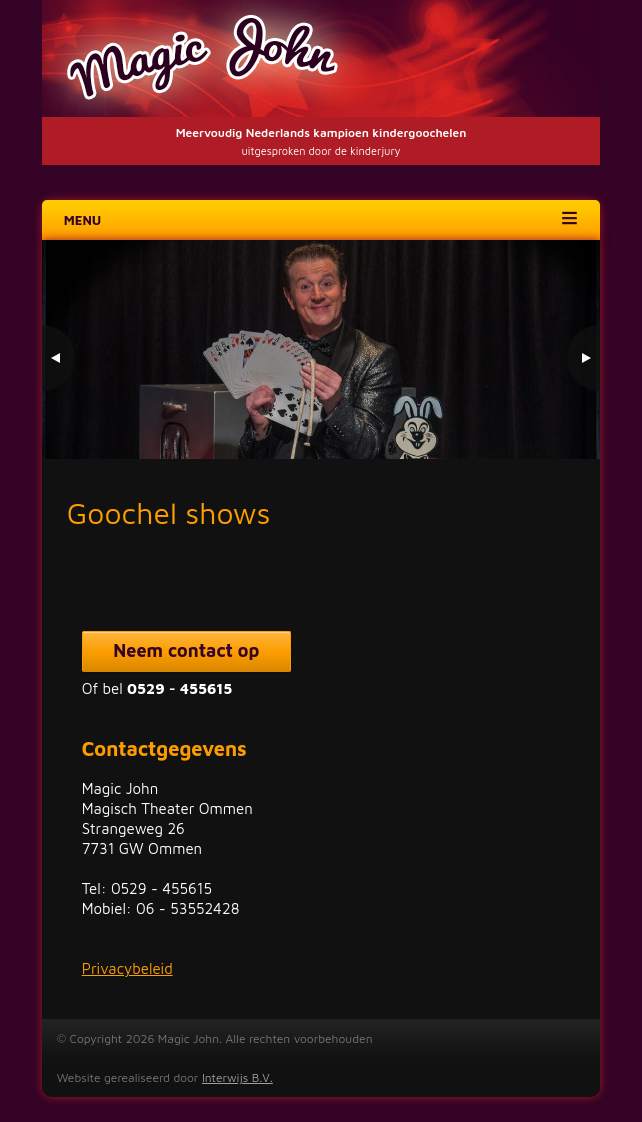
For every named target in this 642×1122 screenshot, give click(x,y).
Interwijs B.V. (237, 1077)
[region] (321, 349)
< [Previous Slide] (59, 358)
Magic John (321, 58)
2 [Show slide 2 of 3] (541, 418)
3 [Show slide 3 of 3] (567, 418)
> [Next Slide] (582, 358)
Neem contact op (186, 650)
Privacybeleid (127, 968)
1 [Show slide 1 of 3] (515, 418)
